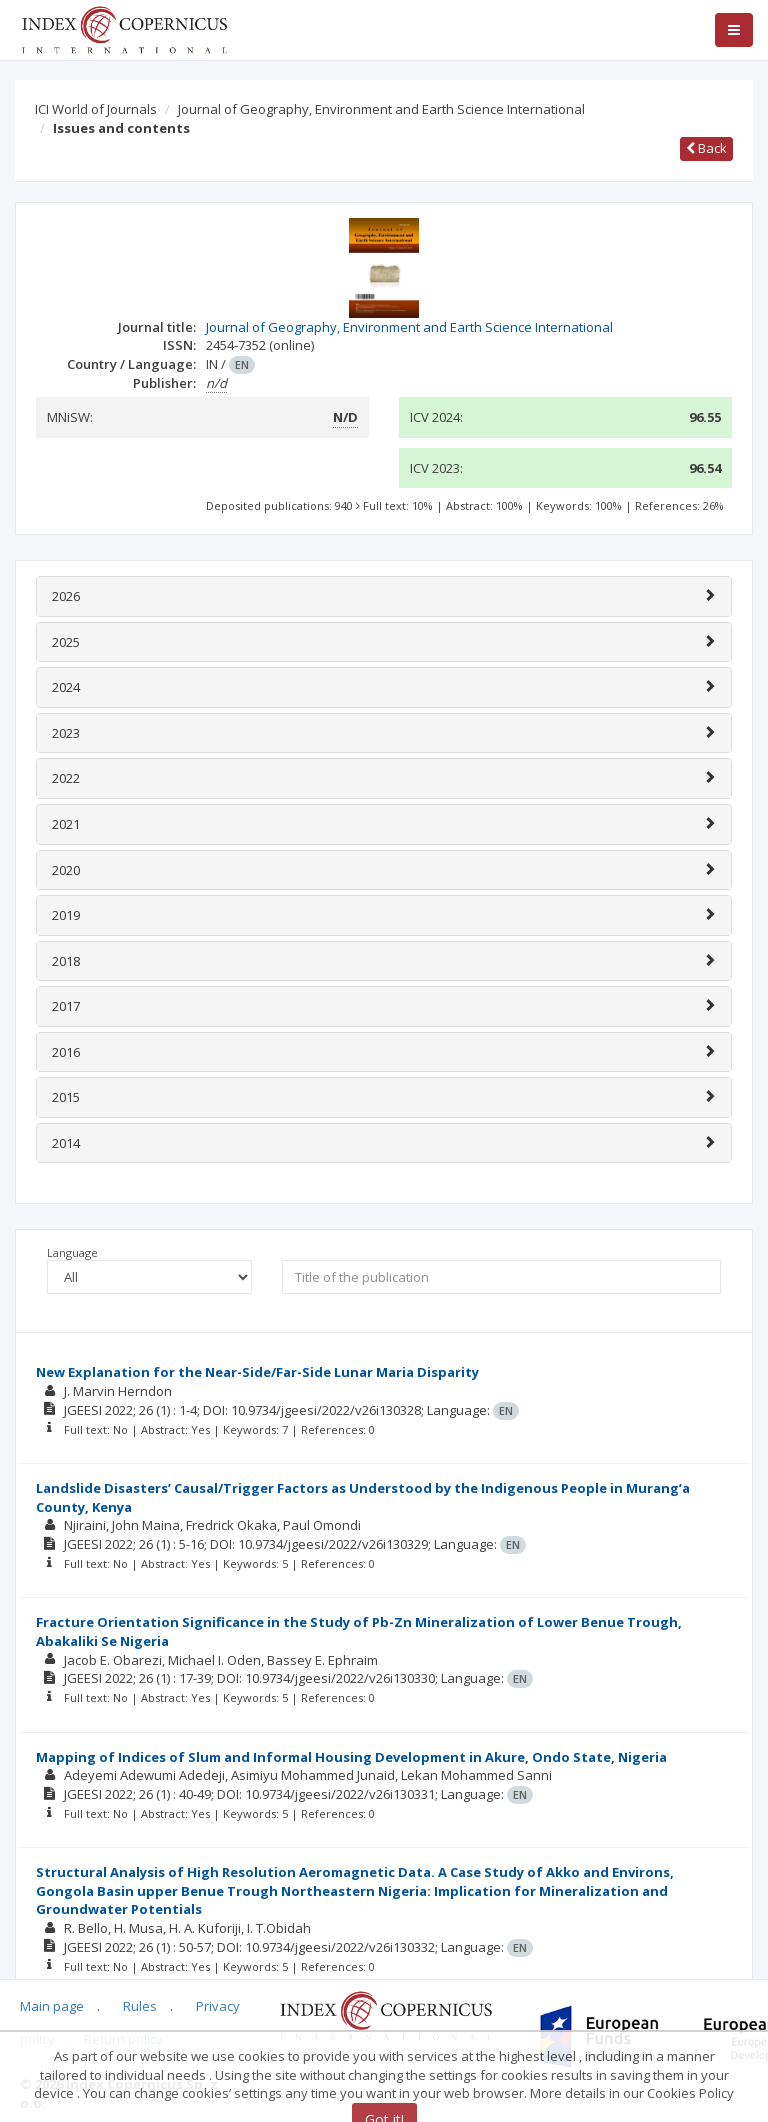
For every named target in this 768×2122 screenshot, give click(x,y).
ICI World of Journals (96, 109)
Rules (140, 2006)
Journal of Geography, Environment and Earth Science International (381, 109)
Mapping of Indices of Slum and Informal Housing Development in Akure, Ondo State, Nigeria (351, 1757)
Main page (52, 2006)
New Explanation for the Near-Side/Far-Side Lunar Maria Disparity (257, 1372)
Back (706, 148)
